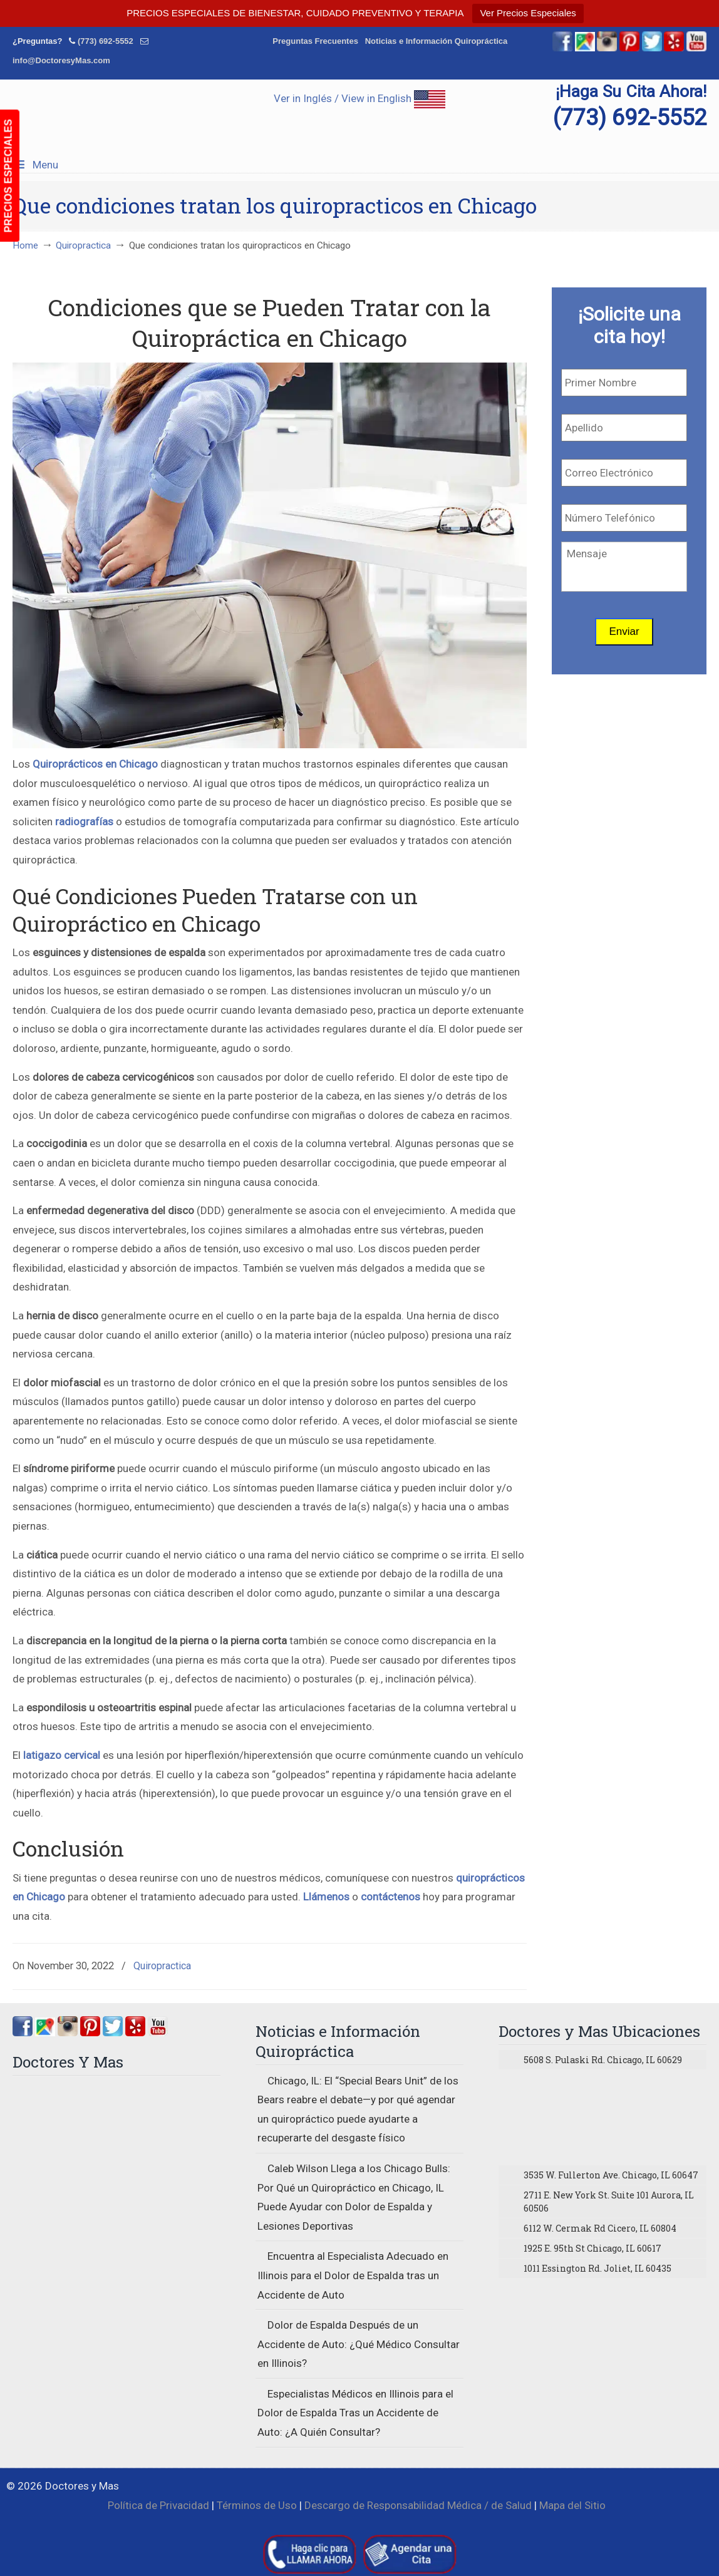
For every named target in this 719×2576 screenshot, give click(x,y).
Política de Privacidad (158, 2504)
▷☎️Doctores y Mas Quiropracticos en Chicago (359, 110)
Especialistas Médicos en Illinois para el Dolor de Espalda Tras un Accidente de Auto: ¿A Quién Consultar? (355, 2413)
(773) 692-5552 (105, 41)
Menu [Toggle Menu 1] (35, 164)
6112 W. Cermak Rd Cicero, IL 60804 (600, 2228)
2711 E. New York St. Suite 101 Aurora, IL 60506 (609, 2201)
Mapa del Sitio (572, 2504)
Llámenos (326, 1896)
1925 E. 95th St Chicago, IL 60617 (592, 2248)
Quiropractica (83, 245)
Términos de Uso (257, 2504)
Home (25, 245)
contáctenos (390, 1896)
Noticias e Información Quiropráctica (436, 41)
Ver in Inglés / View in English (359, 98)
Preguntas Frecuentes (315, 41)
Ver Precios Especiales (528, 13)
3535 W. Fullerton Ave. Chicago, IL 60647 (611, 2175)
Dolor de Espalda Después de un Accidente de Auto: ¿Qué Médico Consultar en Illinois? (358, 2344)
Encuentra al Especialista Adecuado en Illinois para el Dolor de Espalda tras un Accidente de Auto (352, 2275)
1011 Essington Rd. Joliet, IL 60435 (597, 2268)
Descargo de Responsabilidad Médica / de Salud (418, 2504)
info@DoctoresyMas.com (61, 60)
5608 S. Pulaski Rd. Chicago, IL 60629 (603, 2060)
